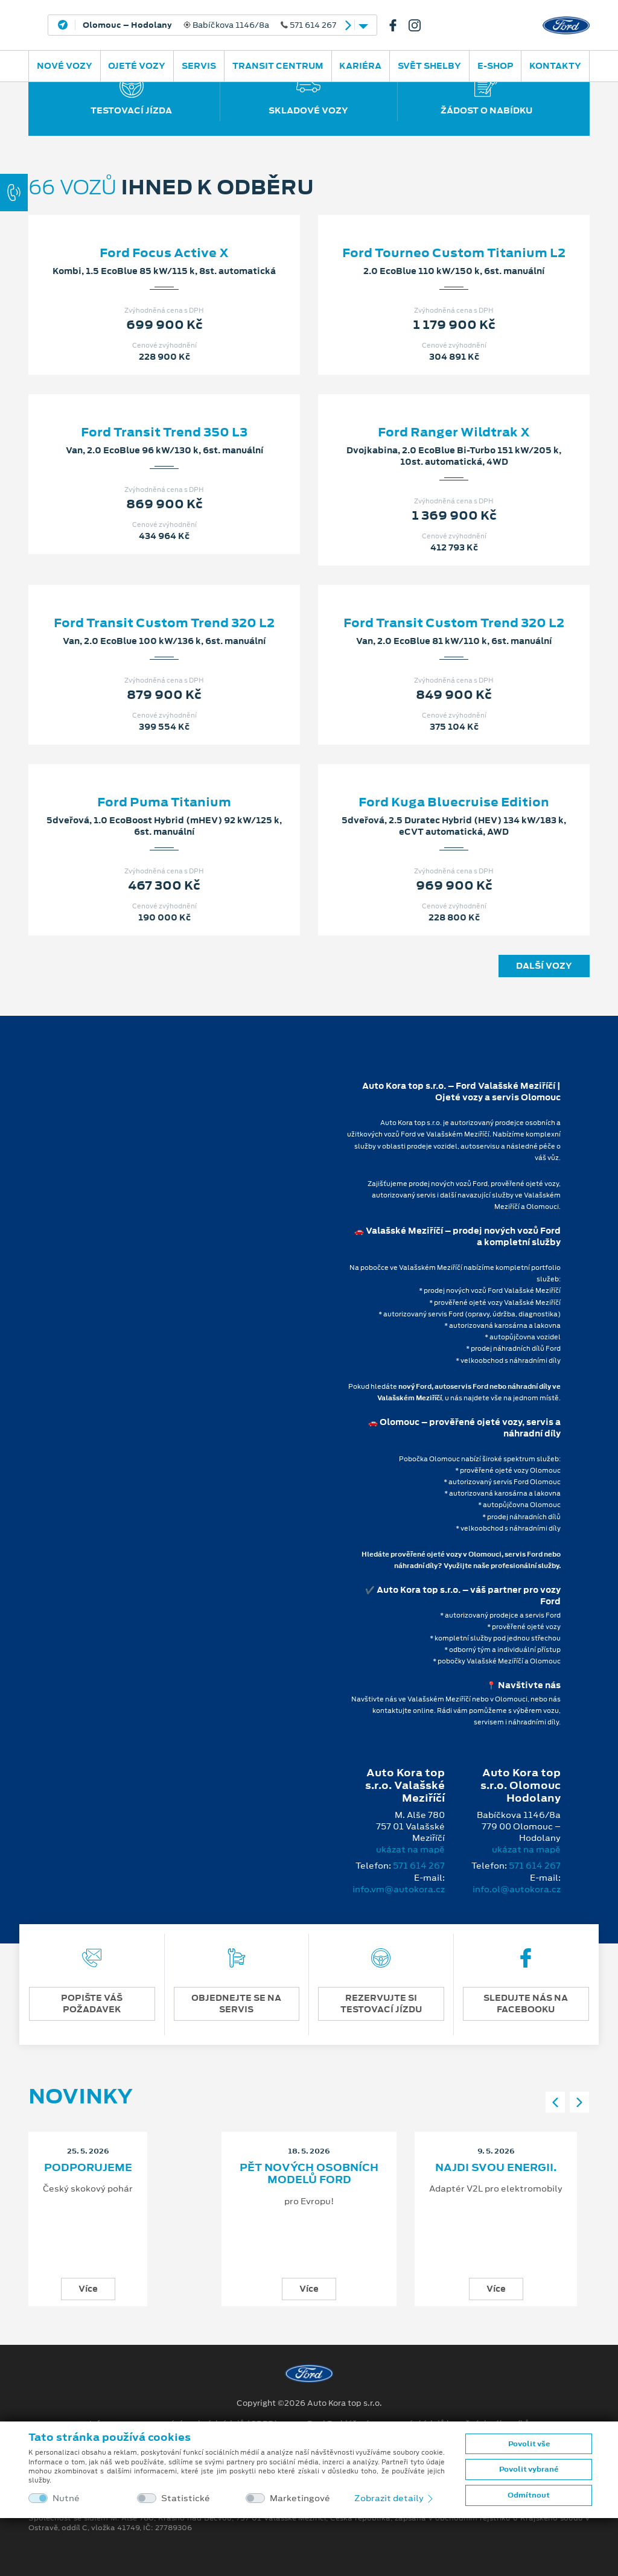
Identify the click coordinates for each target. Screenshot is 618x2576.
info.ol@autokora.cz (517, 1889)
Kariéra (360, 66)
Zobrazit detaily (394, 2498)
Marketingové (300, 2498)
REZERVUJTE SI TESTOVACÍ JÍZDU (381, 2003)
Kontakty (555, 66)
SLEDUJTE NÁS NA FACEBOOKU (525, 2003)
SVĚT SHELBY (429, 66)
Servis (199, 66)
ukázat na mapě (410, 1849)
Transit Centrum (277, 66)
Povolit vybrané (528, 2469)
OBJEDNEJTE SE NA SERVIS (236, 2003)
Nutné (66, 2498)
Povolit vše (529, 2444)
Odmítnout (529, 2495)
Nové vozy (64, 66)
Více (88, 2289)
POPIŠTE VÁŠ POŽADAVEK (92, 2003)
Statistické (185, 2498)
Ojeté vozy (136, 66)
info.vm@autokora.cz (398, 1889)
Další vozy (544, 966)
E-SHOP (495, 66)
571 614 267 (419, 1866)
